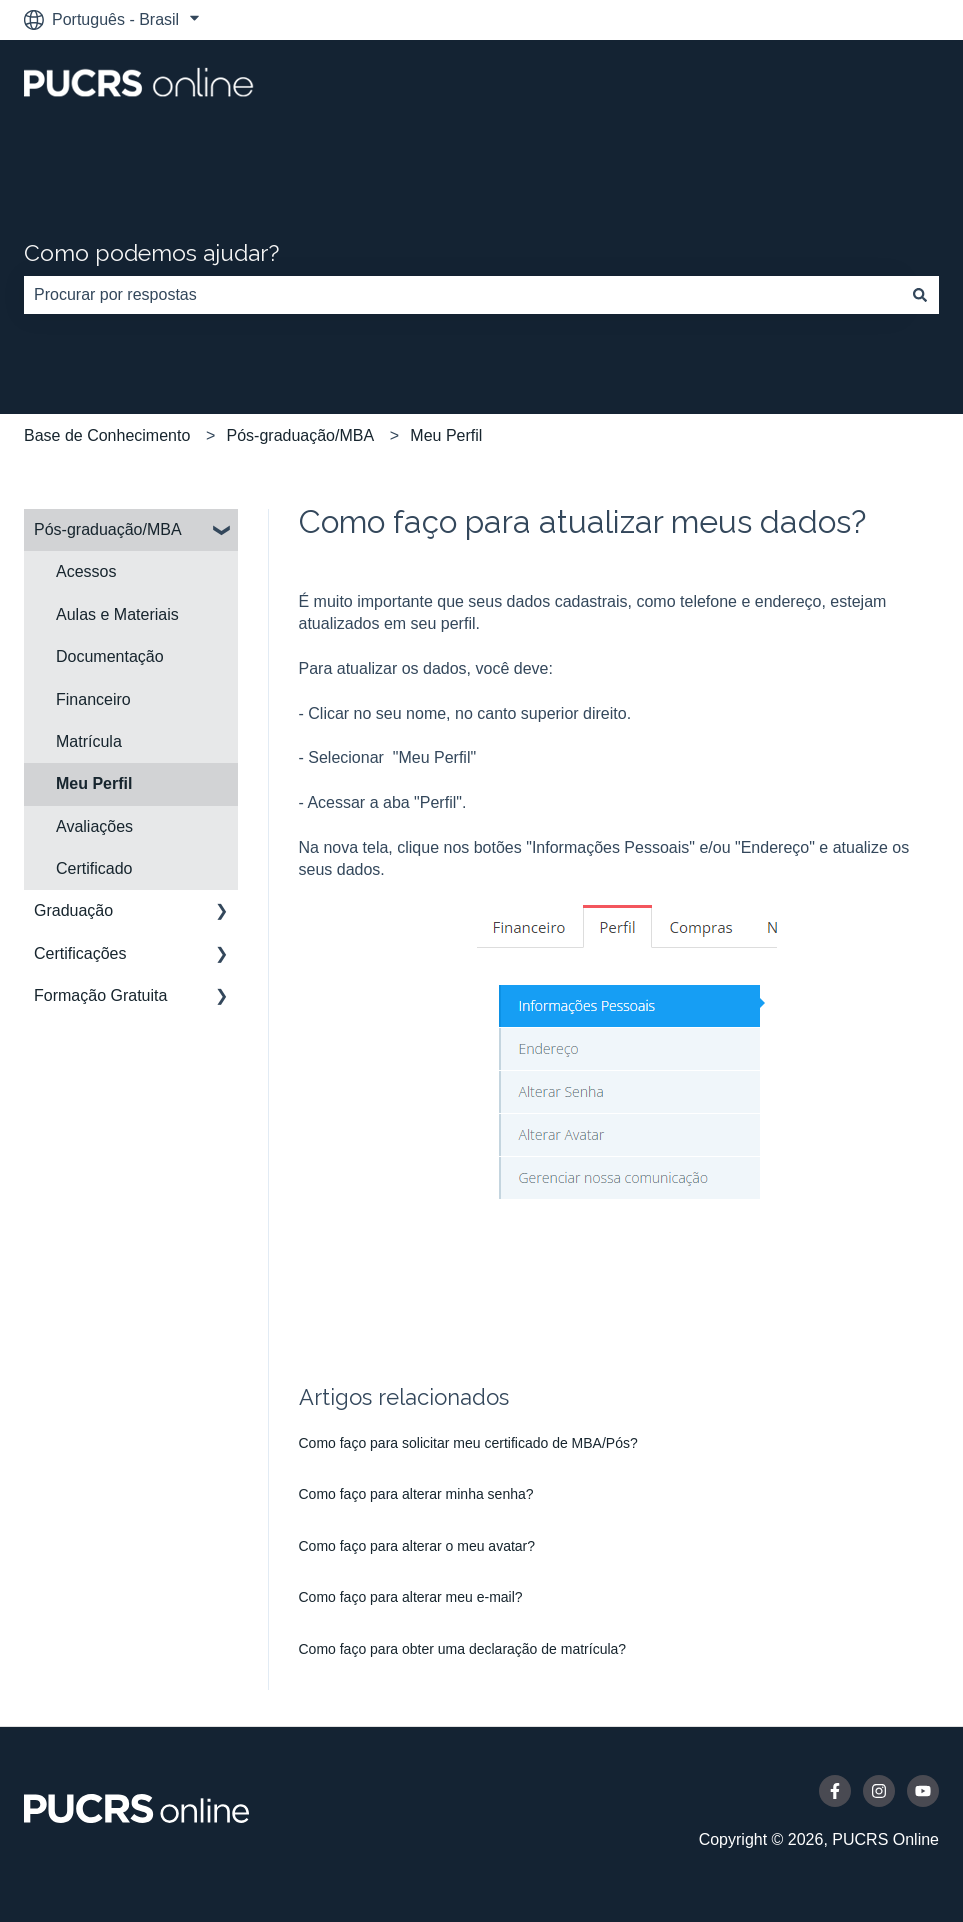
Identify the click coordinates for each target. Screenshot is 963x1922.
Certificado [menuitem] (94, 868)
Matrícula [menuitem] (89, 741)
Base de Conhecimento (107, 435)
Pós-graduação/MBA (301, 435)
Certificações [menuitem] (80, 953)
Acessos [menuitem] (86, 571)
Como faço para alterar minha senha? (416, 1494)
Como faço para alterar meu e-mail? (411, 1597)
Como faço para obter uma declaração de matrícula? (463, 1649)
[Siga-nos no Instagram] (879, 1791)
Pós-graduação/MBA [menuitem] (108, 529)
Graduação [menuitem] (73, 910)
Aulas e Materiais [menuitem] (117, 614)
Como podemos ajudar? (151, 252)
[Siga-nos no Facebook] (835, 1791)
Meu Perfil (446, 435)
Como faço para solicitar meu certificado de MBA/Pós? (468, 1443)
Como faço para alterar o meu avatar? (417, 1546)
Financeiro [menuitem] (93, 699)
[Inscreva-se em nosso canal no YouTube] (923, 1791)
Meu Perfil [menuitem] (94, 783)
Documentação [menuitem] (110, 656)
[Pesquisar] (920, 295)
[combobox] (462, 295)
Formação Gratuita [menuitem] (100, 995)
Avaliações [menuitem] (94, 826)
